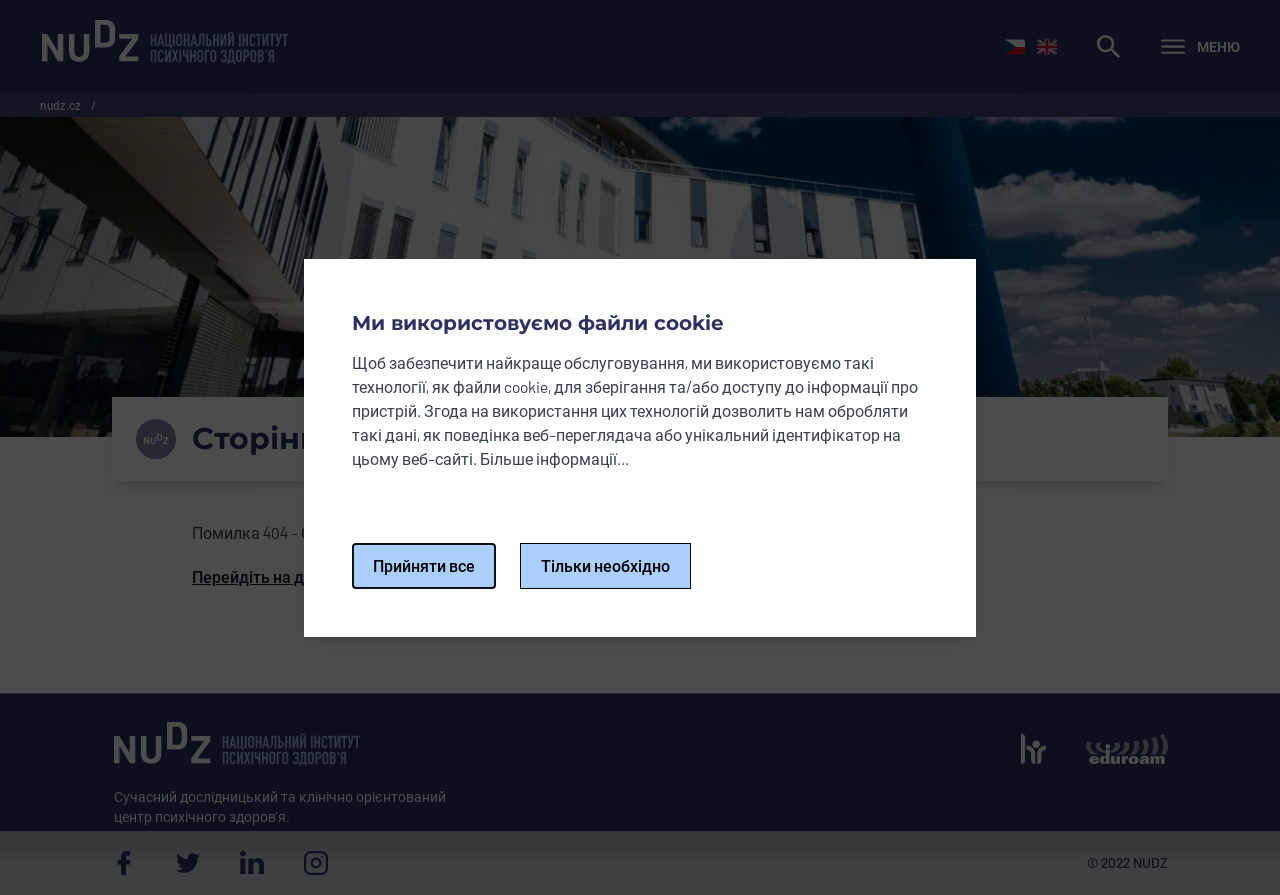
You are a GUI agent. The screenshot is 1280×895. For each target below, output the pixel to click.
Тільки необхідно (605, 565)
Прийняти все (424, 565)
